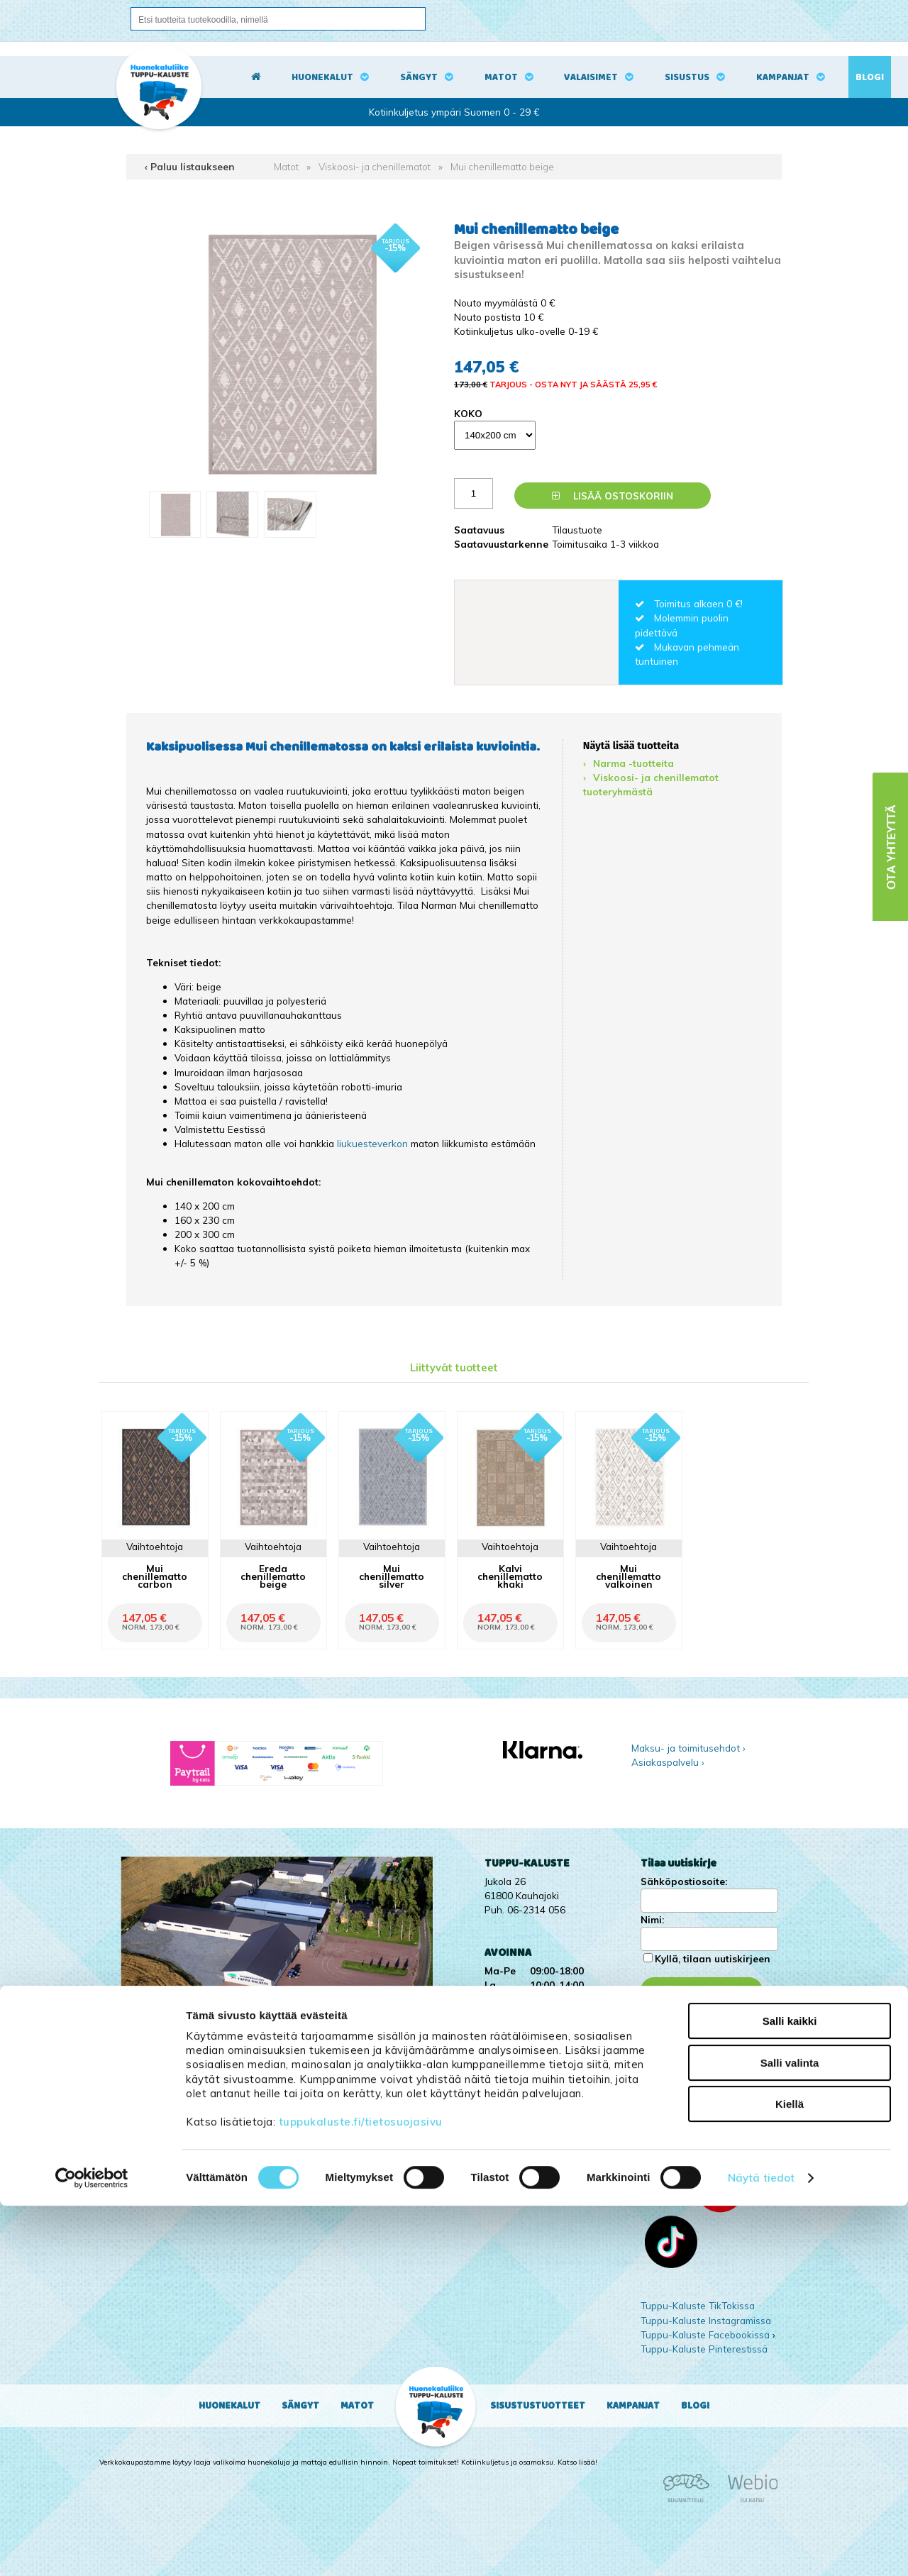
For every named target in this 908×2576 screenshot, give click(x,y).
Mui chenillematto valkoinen (628, 1576)
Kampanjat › (667, 2034)
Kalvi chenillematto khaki (510, 1576)
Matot (501, 77)
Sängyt (419, 77)
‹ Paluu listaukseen (190, 166)
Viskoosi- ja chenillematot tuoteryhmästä (651, 784)
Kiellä (789, 2474)
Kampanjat (782, 77)
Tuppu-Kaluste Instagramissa (706, 2320)
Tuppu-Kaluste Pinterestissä (704, 2349)
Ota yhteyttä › (681, 2082)
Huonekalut (322, 77)
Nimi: (652, 1919)
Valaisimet (591, 77)
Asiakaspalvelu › (667, 1762)
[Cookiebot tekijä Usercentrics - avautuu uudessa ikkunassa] (92, 2548)
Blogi (870, 77)
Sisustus (687, 77)
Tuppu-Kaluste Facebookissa (705, 2334)
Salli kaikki (790, 2391)
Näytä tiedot (761, 2548)
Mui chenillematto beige (502, 166)
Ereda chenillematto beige (273, 1576)
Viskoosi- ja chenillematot (375, 166)
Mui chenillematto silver (391, 1576)
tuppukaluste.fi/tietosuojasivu (361, 2492)
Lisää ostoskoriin (612, 496)
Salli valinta (789, 2433)
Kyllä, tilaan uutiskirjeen (712, 1958)
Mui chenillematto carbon (154, 1576)
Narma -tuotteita (633, 763)
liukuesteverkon (374, 1143)
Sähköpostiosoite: (684, 1881)
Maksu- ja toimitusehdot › (688, 1748)
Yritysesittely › (672, 2048)
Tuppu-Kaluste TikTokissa (698, 2305)
